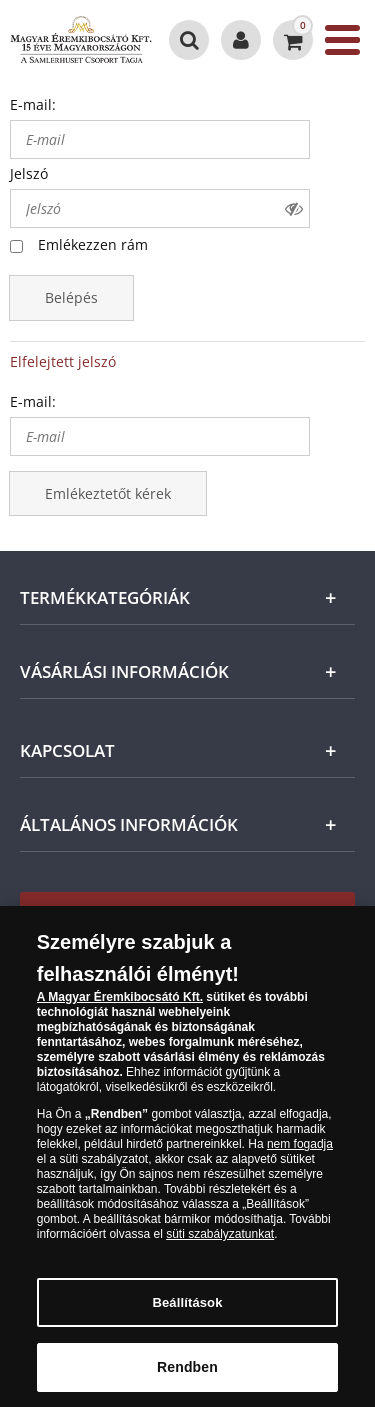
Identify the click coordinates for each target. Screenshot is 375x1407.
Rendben (187, 1379)
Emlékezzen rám (93, 244)
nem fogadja (300, 1156)
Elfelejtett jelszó (63, 361)
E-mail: (33, 104)
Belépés (71, 297)
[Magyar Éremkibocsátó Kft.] (81, 40)
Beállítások (187, 1314)
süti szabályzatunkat (220, 1246)
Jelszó (29, 173)
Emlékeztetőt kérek (108, 493)
